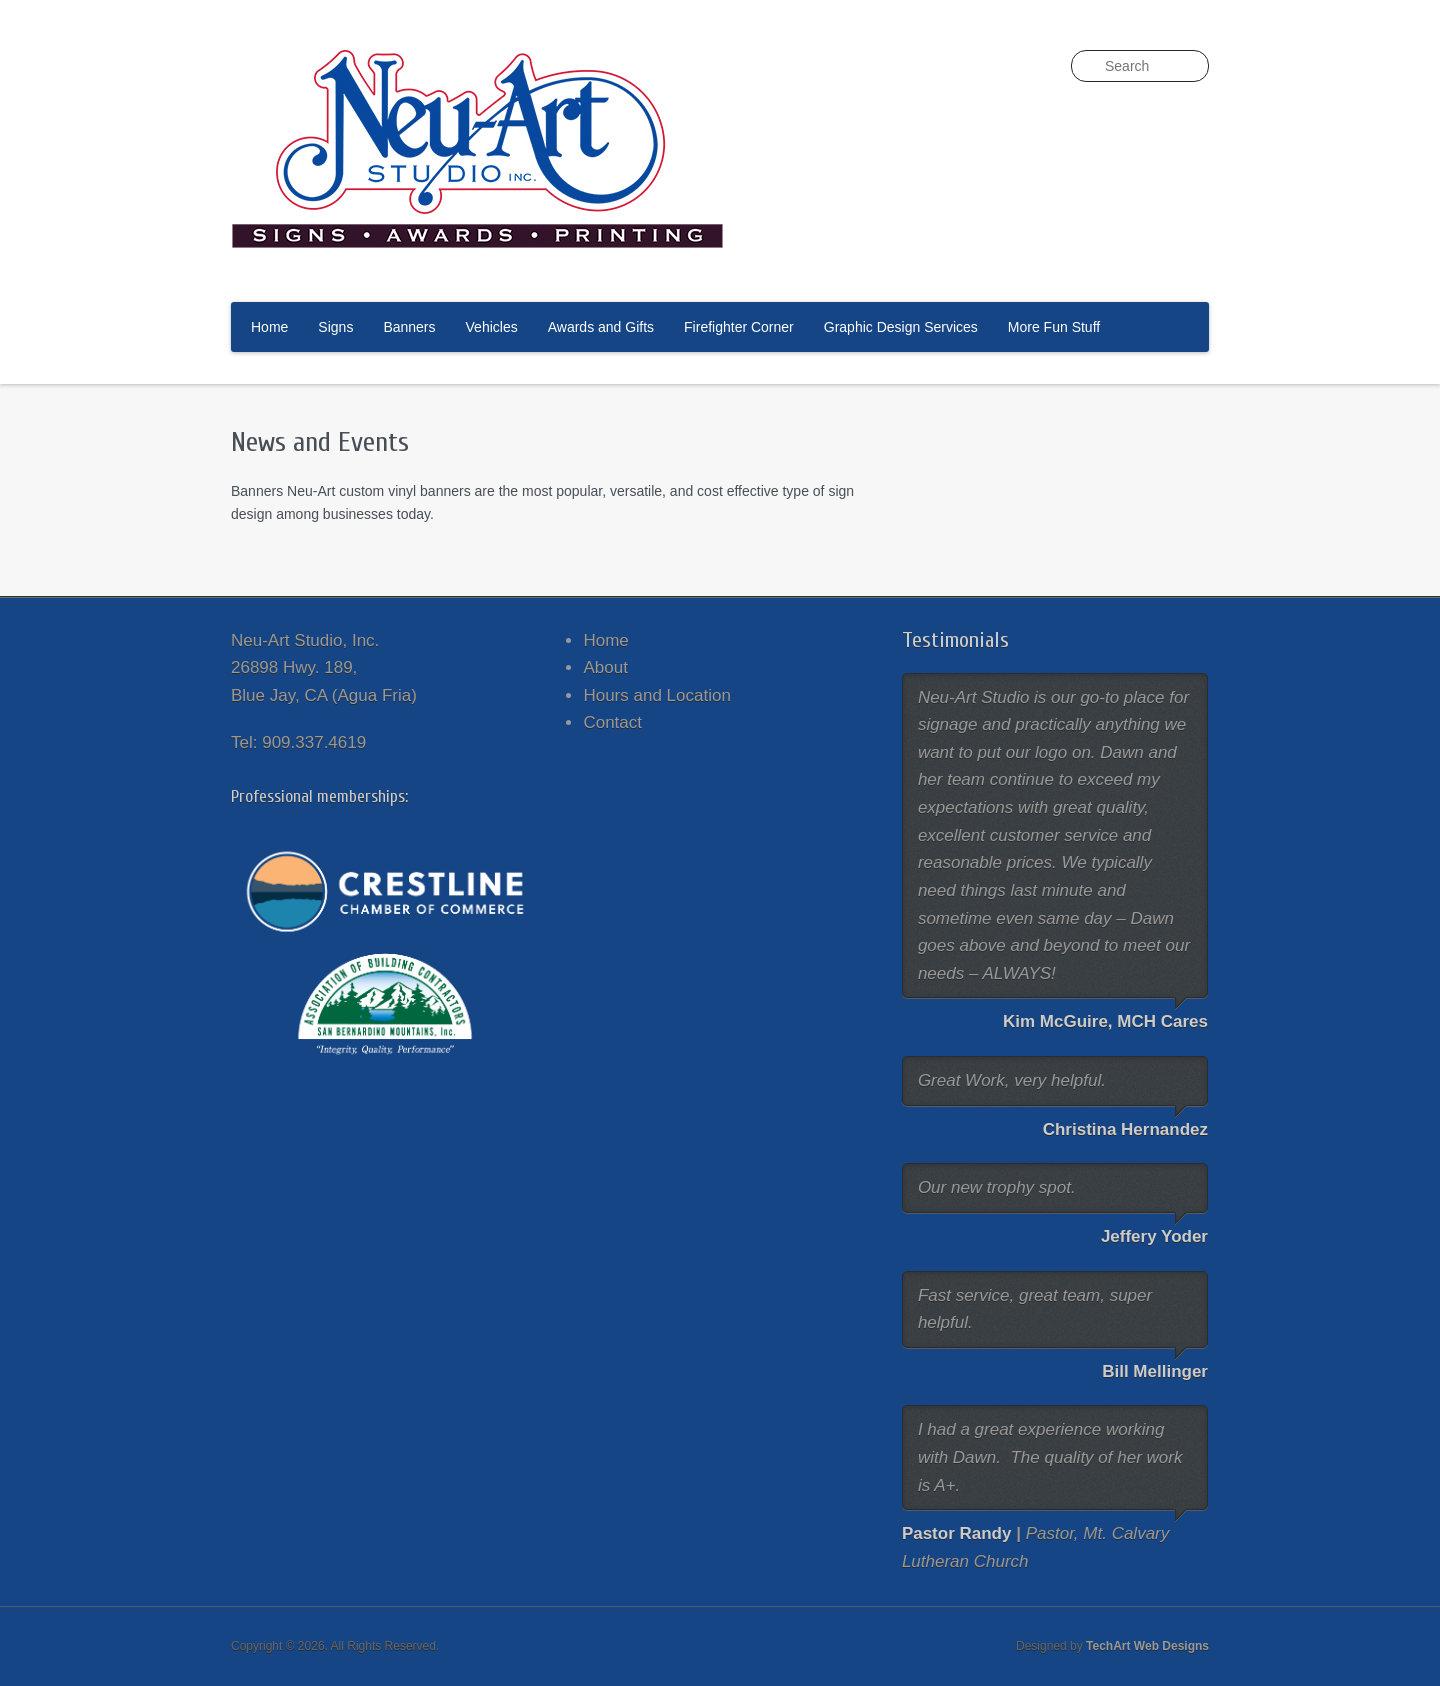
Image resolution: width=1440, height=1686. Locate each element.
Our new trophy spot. (997, 1187)
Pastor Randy (957, 1533)
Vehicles (492, 327)
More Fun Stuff (1054, 327)
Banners (409, 327)
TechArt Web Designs (1147, 1646)
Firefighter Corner (739, 327)
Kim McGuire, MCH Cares (1105, 1021)
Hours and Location (656, 695)
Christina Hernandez (1125, 1129)
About (605, 667)
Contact (612, 722)
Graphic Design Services (901, 327)
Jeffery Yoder (1154, 1236)
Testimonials (955, 640)
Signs (335, 327)
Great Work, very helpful (1009, 1080)
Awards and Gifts (601, 327)
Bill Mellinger (1155, 1371)
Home (269, 327)
